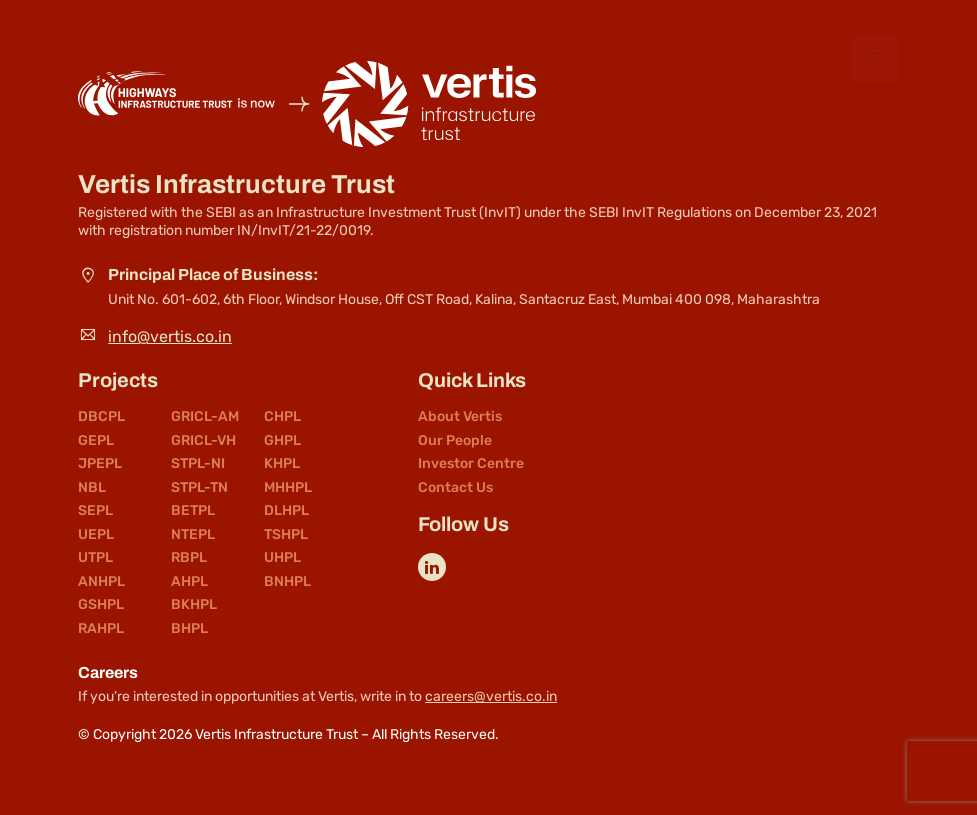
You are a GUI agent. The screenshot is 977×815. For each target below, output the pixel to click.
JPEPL (100, 464)
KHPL (282, 464)
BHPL (189, 629)
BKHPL (194, 605)
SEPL (95, 511)
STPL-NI (198, 464)
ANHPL (101, 582)
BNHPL (287, 582)
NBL (92, 488)
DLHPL (286, 511)
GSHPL (101, 605)
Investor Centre (471, 464)
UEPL (96, 535)
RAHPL (101, 629)
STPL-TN (199, 488)
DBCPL (101, 417)
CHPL (282, 417)
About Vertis (460, 417)
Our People (455, 441)
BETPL (193, 511)
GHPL (282, 441)
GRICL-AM (205, 417)
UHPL (282, 558)
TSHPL (286, 535)
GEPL (96, 441)
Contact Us (455, 488)
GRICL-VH (203, 441)
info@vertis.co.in (170, 336)
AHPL (189, 582)
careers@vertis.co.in (491, 696)
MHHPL (288, 488)
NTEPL (193, 535)
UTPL (95, 558)
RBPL (189, 558)
